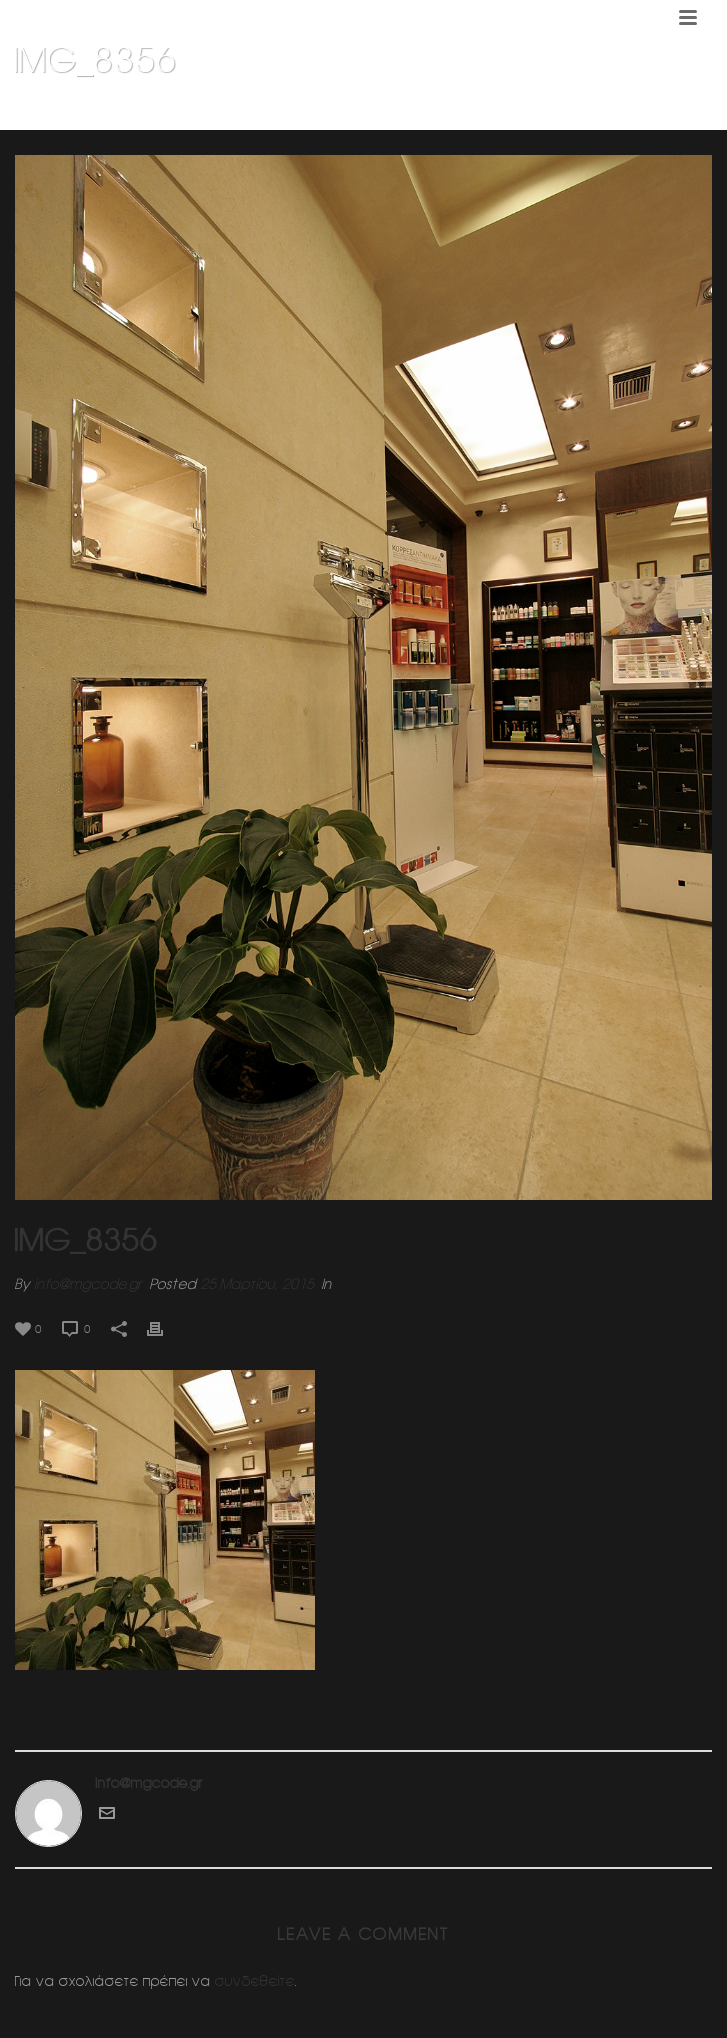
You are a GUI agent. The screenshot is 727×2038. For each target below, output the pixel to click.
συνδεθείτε (255, 1981)
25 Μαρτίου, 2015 (257, 1284)
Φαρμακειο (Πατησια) (564, 111)
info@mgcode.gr (88, 1284)
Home (473, 111)
